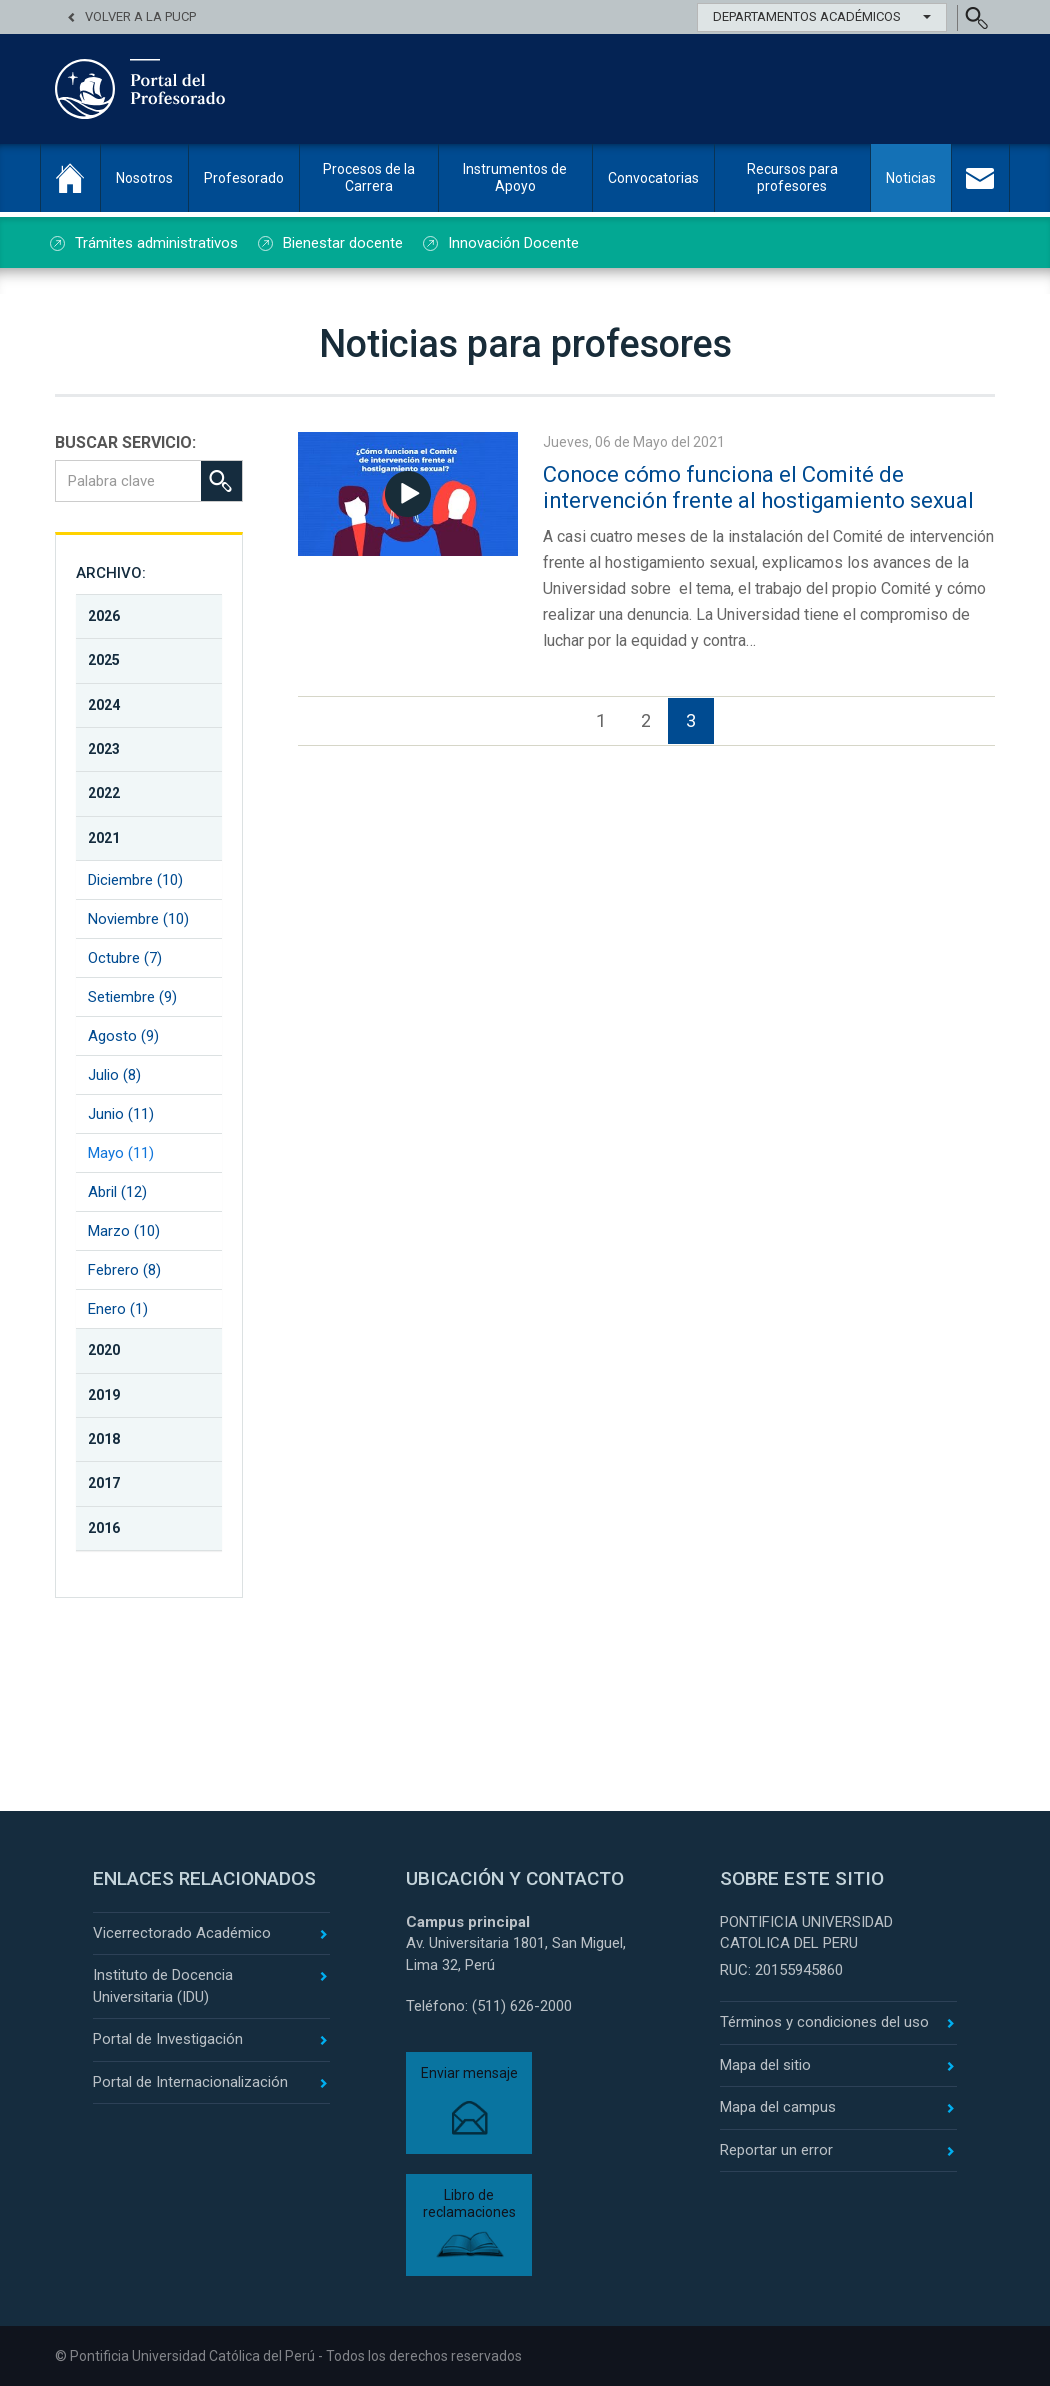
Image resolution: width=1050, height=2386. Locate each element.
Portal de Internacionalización (190, 2082)
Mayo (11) (121, 1153)
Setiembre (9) (132, 997)
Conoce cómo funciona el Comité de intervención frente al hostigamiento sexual (761, 487)
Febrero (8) (124, 1270)
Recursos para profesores (792, 177)
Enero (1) (118, 1309)
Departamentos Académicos (822, 16)
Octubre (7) (125, 958)
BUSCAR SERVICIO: (125, 442)
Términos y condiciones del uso (824, 2022)
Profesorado (244, 178)
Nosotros (144, 178)
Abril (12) (117, 1192)
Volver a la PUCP (140, 16)
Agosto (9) (123, 1036)
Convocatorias (653, 178)
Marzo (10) (124, 1231)
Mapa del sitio (765, 2065)
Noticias (911, 178)
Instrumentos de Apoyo (515, 177)
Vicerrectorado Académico (182, 1933)
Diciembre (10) (135, 880)
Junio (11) (121, 1114)
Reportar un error (776, 2150)
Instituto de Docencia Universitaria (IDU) (163, 1985)
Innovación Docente (513, 243)
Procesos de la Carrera (369, 177)
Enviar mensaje (469, 2073)
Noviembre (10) (138, 919)
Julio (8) (114, 1075)
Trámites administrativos (156, 243)
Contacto (980, 178)
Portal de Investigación (168, 2039)
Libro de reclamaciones (469, 2203)
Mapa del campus (778, 2107)
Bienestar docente (343, 243)
